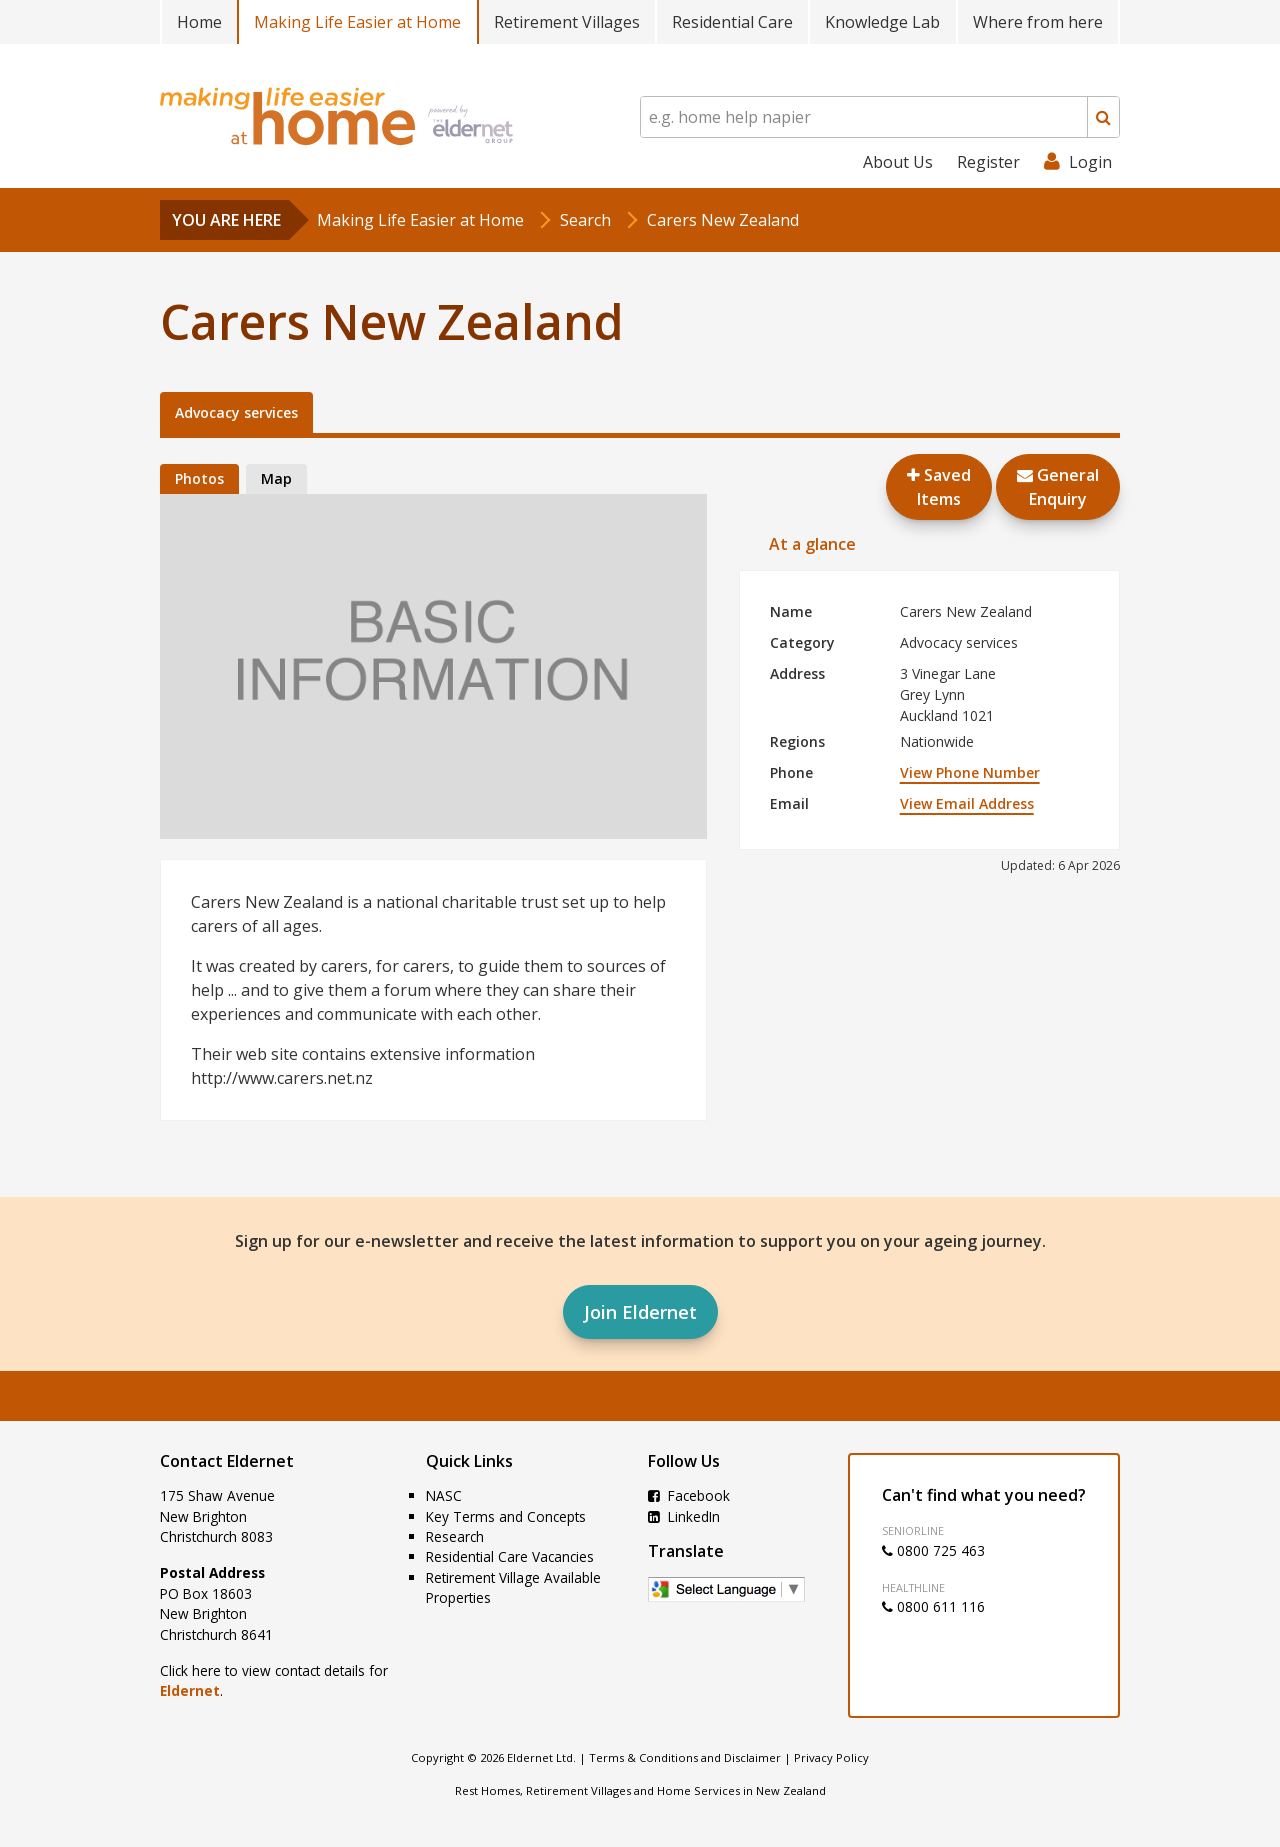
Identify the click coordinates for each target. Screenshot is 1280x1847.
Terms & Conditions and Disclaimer (685, 1757)
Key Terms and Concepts (506, 1516)
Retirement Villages (567, 22)
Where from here (1038, 22)
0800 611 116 (933, 1606)
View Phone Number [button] (970, 772)
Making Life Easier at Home (357, 22)
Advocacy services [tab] (236, 412)
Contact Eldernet (227, 1461)
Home (199, 22)
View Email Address (967, 803)
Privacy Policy (831, 1757)
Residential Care (732, 22)
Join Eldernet (640, 1312)
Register (988, 162)
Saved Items (939, 487)
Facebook (689, 1495)
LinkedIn (684, 1516)
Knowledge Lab (882, 22)
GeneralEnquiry (1058, 487)
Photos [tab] (199, 478)
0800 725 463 (933, 1550)
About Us (898, 162)
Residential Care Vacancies (510, 1556)
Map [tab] (276, 478)
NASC (444, 1495)
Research (455, 1536)
